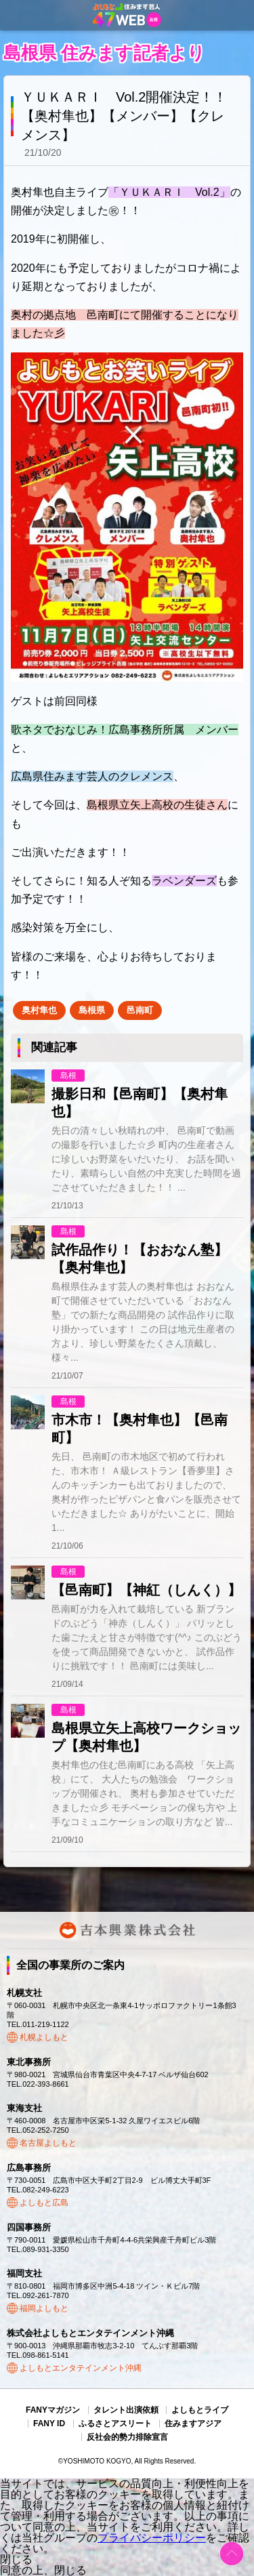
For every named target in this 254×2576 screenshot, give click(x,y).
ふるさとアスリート (115, 2423)
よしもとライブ (199, 2410)
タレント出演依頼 (125, 2410)
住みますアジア (193, 2423)
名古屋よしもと (48, 2143)
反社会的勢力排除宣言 (127, 2437)
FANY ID (49, 2423)
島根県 (92, 1010)
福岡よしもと (44, 2308)
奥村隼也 (39, 1010)
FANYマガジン (53, 2410)
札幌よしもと (44, 2037)
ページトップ (231, 2553)
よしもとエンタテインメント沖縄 (81, 2368)
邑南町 (140, 1010)
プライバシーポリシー (152, 2537)
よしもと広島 (44, 2202)
